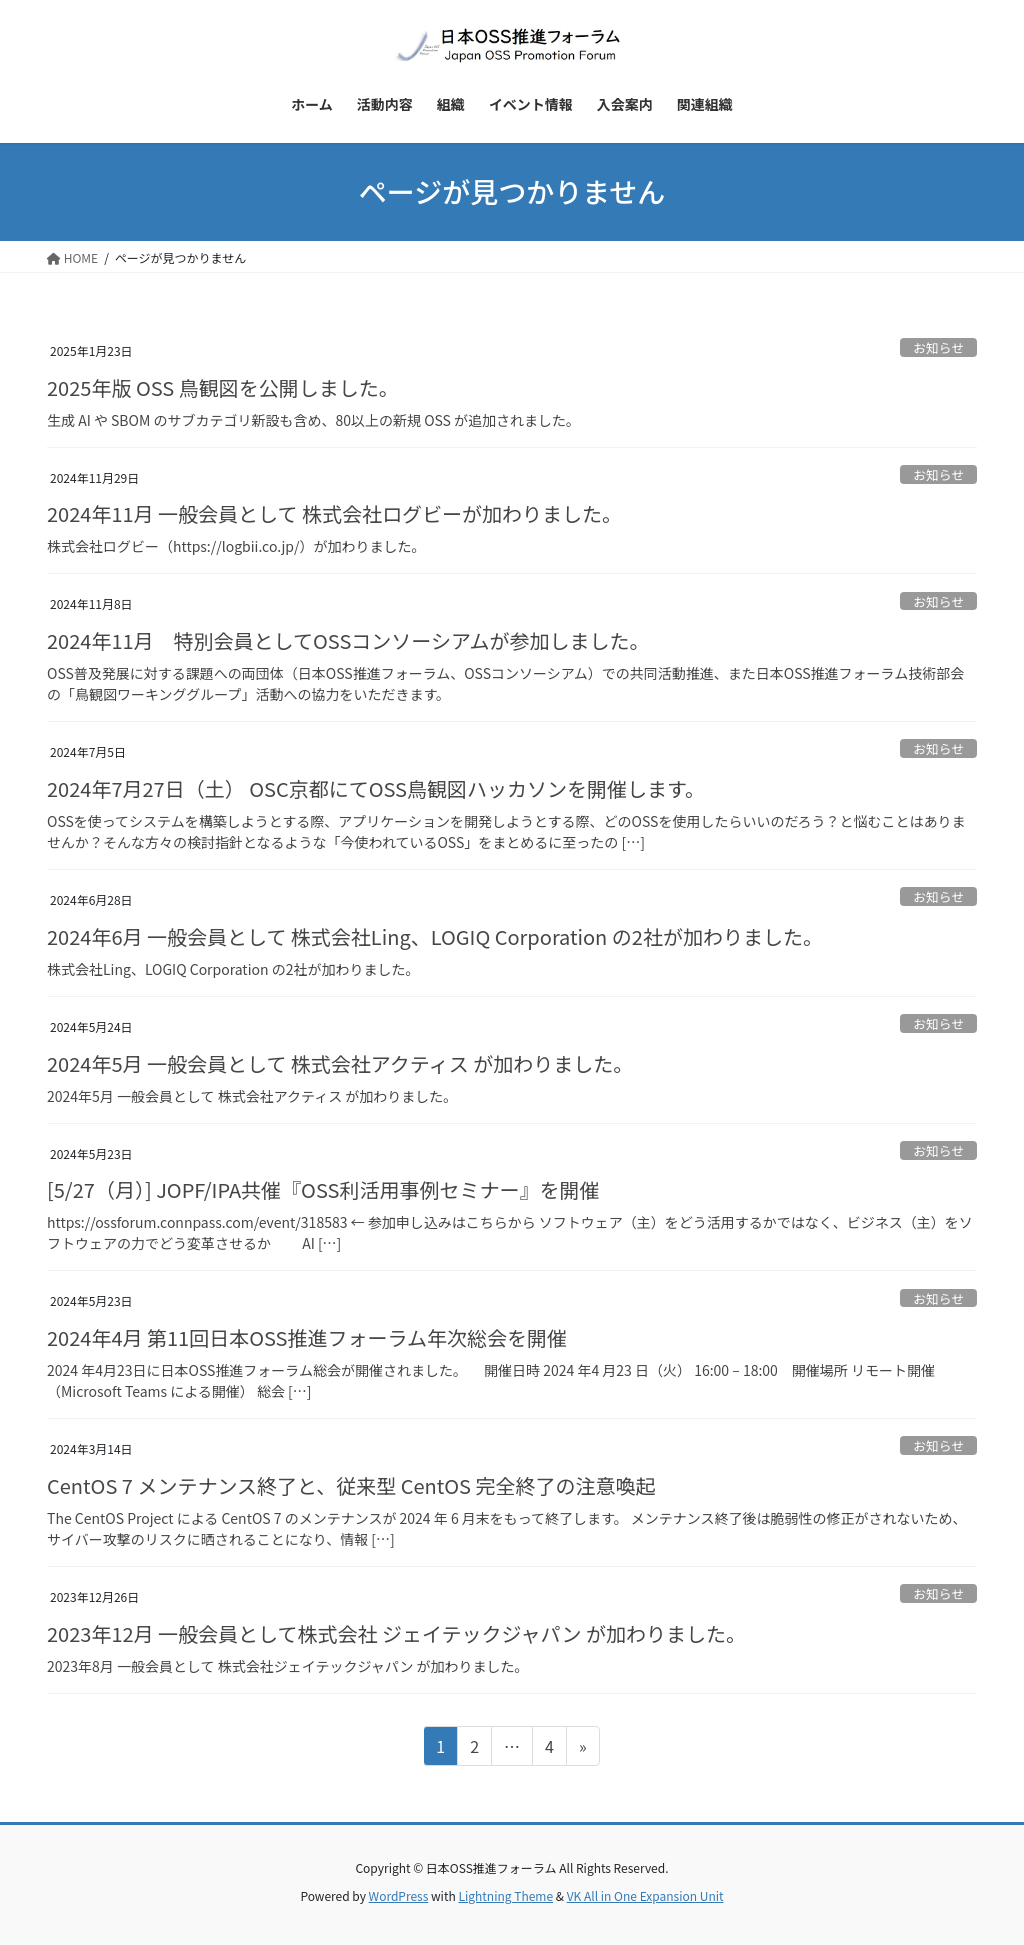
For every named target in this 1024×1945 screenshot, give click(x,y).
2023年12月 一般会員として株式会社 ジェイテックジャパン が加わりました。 (396, 1633)
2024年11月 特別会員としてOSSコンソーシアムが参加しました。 (348, 640)
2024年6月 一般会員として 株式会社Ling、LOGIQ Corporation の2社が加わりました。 (435, 936)
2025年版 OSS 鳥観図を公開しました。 (223, 387)
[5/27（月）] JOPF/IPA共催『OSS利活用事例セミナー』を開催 (323, 1189)
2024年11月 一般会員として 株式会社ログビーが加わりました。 (334, 513)
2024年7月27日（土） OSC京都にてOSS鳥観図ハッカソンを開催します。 (376, 788)
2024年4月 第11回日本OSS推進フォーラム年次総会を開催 (307, 1337)
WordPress (399, 1895)
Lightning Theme (505, 1895)
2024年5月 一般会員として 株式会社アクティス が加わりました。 (340, 1063)
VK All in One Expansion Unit (645, 1895)
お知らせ (938, 347)
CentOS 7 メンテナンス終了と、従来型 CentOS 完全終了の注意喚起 (351, 1485)
